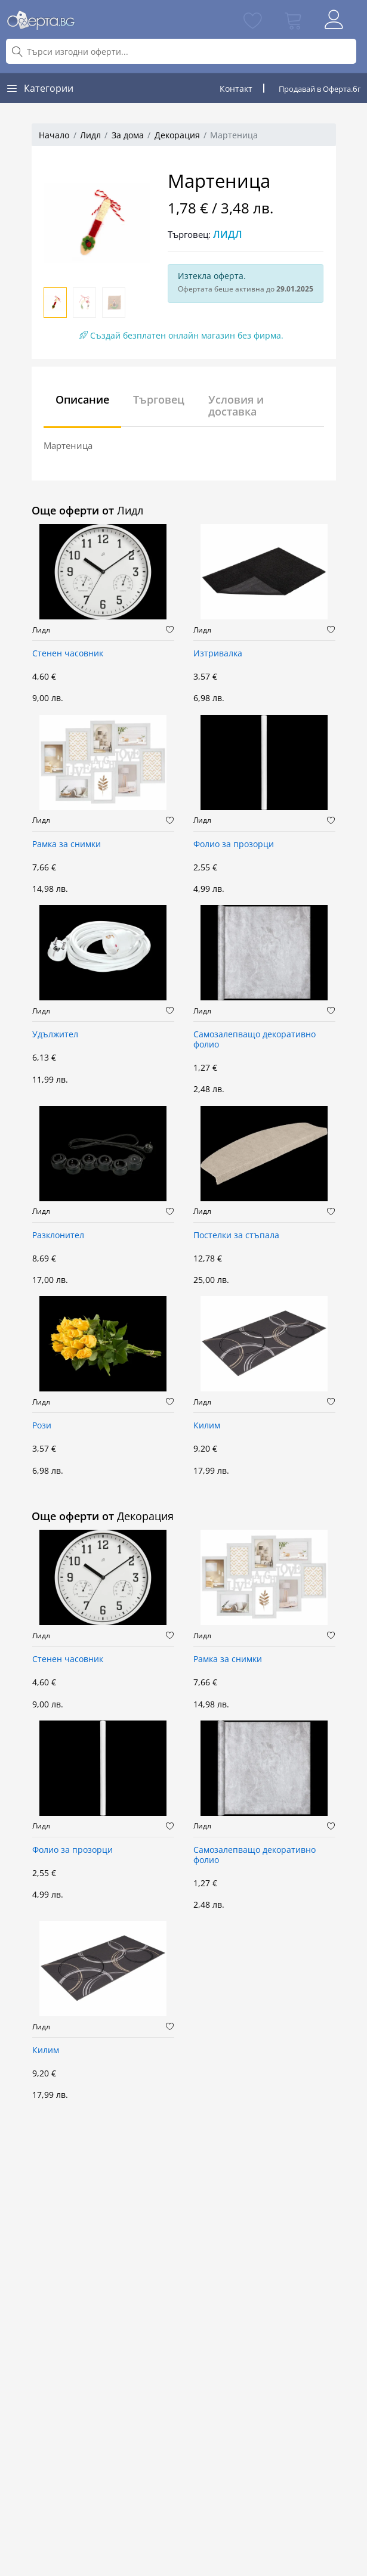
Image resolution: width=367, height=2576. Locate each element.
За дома (128, 135)
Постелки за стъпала (236, 1235)
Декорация (177, 135)
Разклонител (58, 1235)
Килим (206, 1426)
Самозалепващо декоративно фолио (254, 1040)
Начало (54, 135)
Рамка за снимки (66, 844)
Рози (41, 1426)
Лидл (90, 135)
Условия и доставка (236, 405)
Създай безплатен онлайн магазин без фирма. (181, 335)
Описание (82, 399)
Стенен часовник (67, 654)
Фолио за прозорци (233, 844)
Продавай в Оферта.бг (320, 88)
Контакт (236, 88)
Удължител (55, 1035)
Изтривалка (217, 654)
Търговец (158, 399)
